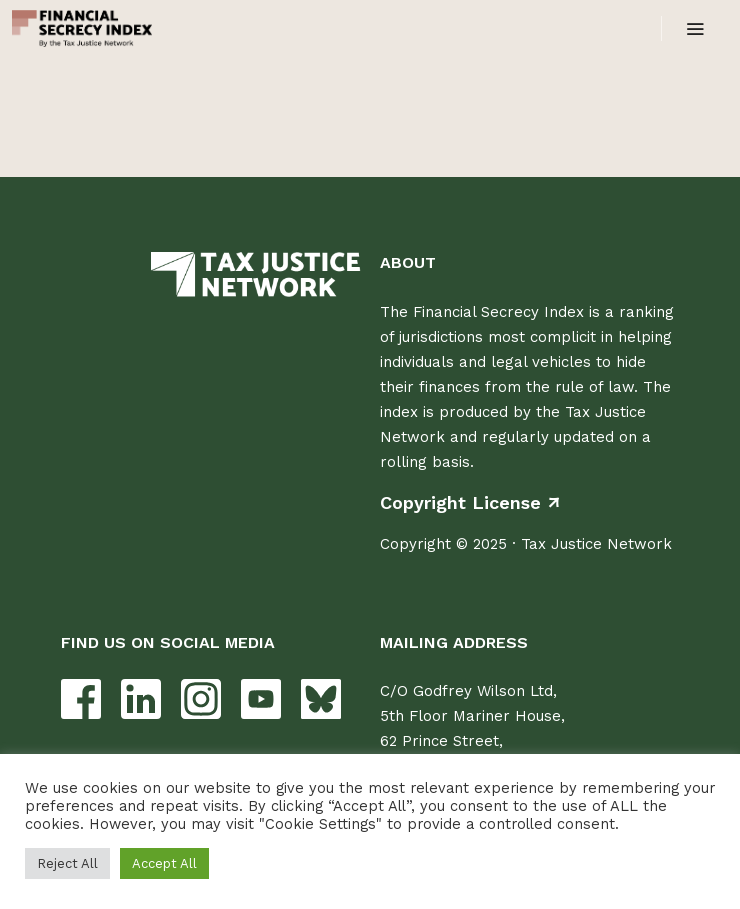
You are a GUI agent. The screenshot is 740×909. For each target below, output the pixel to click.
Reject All (67, 863)
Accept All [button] (164, 863)
